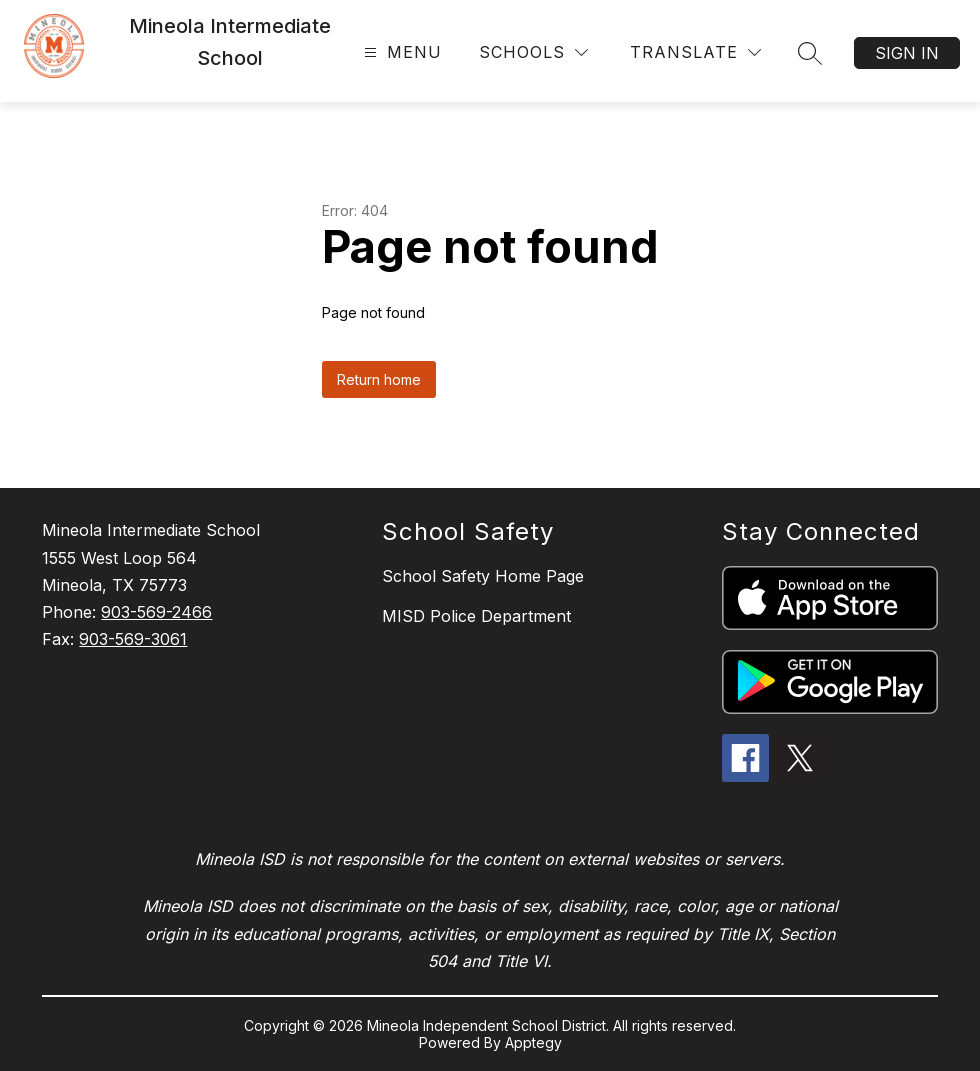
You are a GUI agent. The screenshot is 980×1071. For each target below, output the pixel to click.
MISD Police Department (476, 616)
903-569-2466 (156, 612)
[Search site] (810, 53)
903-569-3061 (133, 639)
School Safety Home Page (483, 576)
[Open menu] (400, 52)
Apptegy (533, 1042)
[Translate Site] (695, 52)
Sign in (907, 53)
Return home (379, 379)
